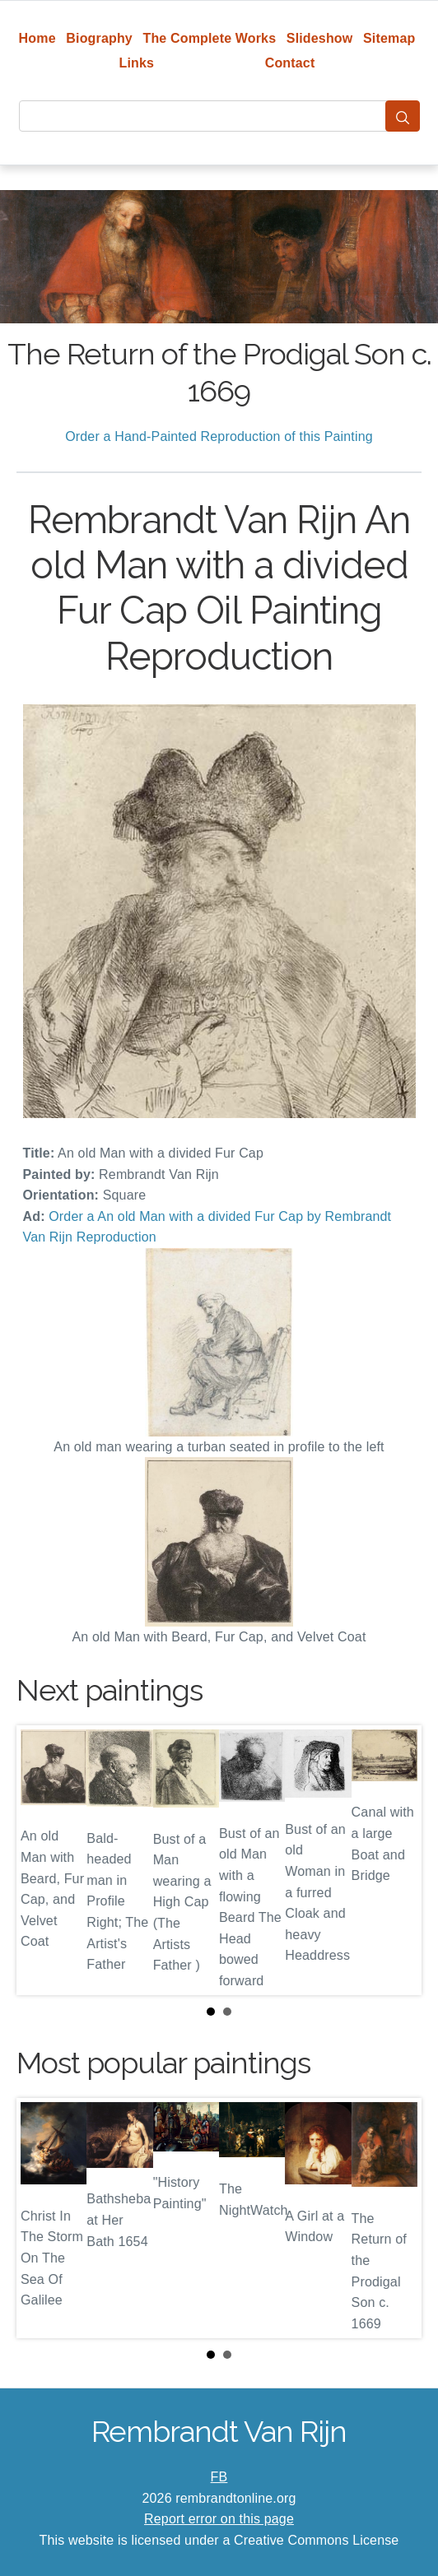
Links (137, 63)
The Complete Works (209, 38)
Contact (290, 63)
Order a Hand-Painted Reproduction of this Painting (219, 436)
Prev (42, 1860)
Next (396, 1860)
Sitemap (389, 38)
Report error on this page (219, 2519)
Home (37, 38)
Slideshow (320, 38)
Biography (99, 38)
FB (219, 2477)
